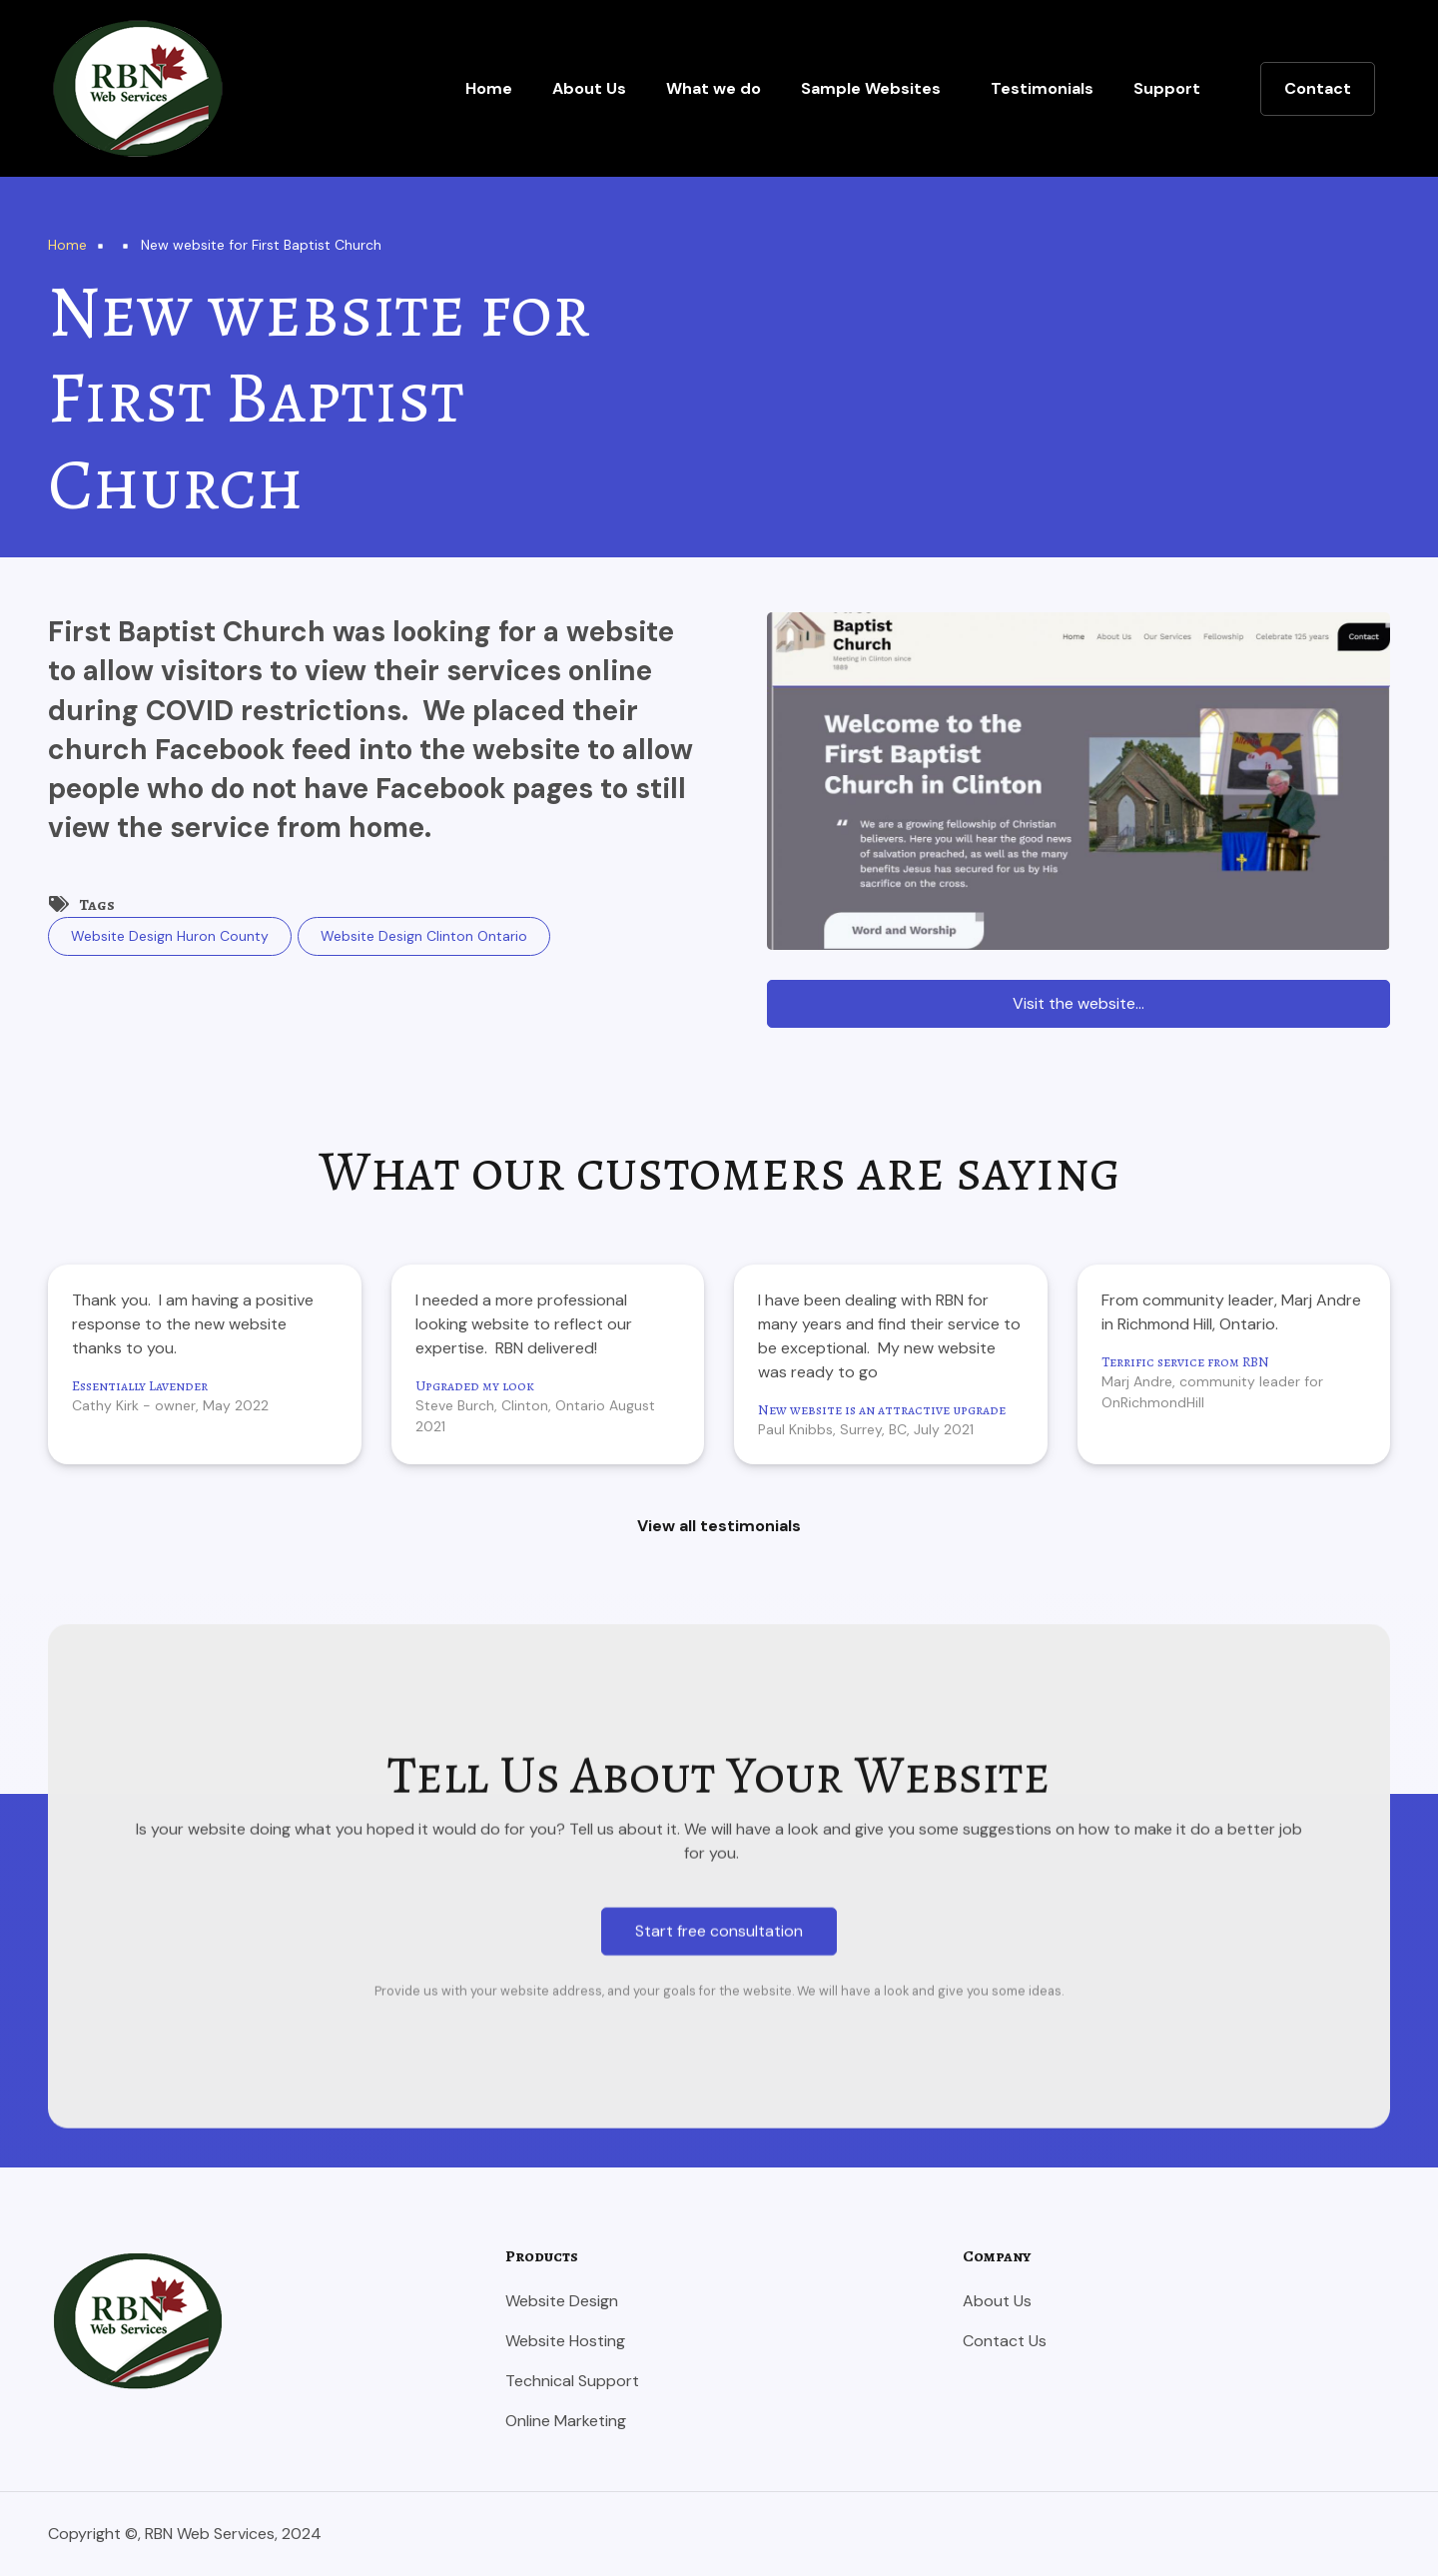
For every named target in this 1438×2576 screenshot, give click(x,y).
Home (488, 88)
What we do (713, 88)
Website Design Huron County (170, 936)
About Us (589, 88)
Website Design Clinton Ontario (424, 936)
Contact (1317, 88)
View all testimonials (719, 1525)
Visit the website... (1078, 1003)
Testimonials (1042, 88)
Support (1166, 88)
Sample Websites (871, 88)
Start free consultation (719, 2424)
